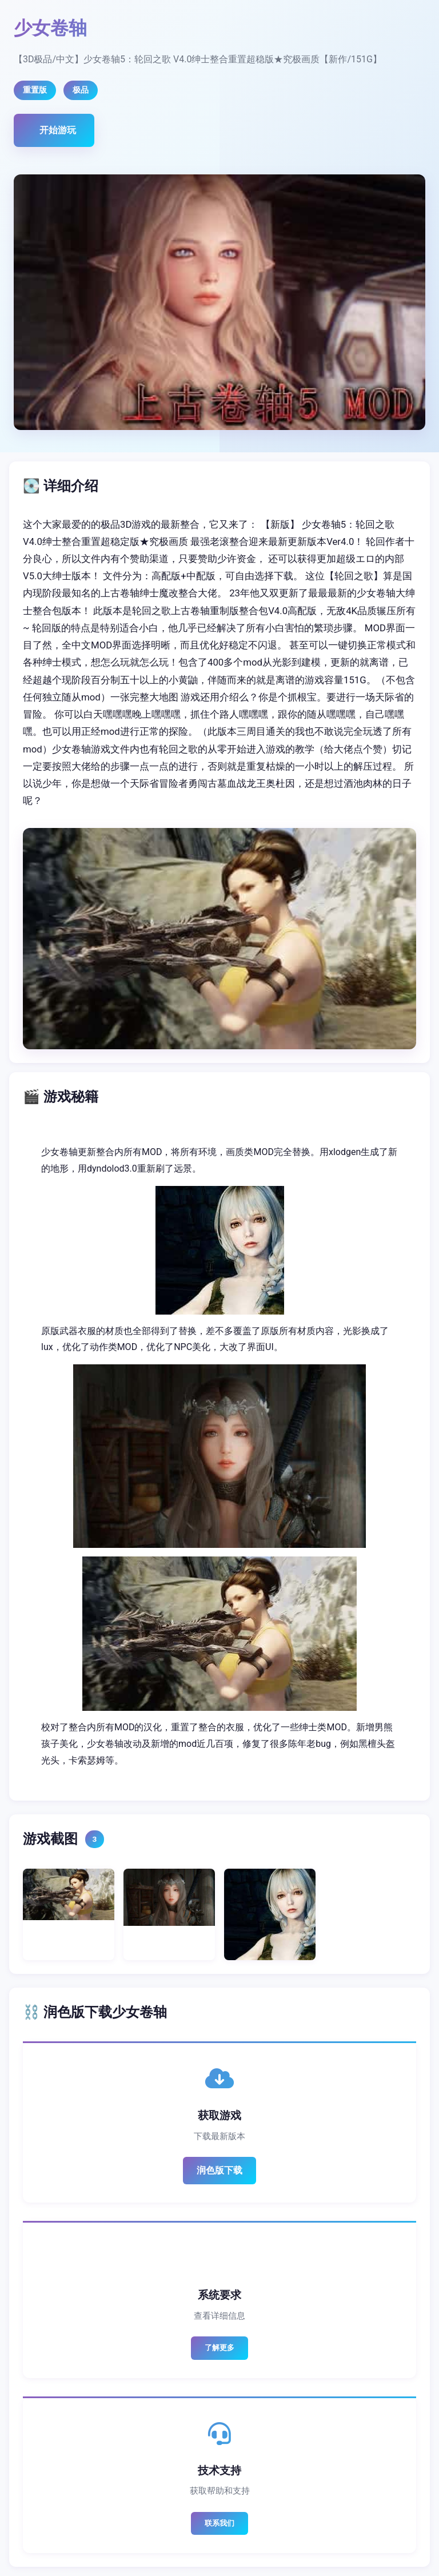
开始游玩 (57, 130)
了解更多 (219, 2347)
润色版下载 (219, 2170)
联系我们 (219, 2523)
